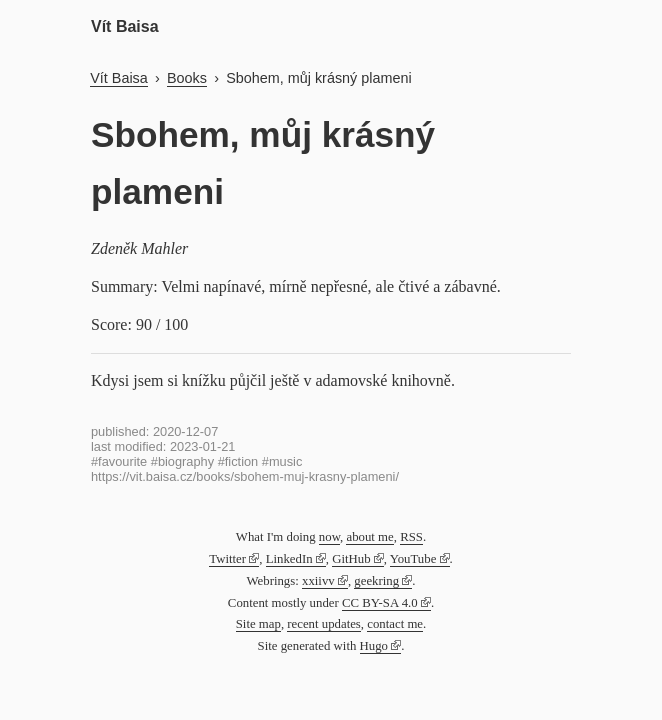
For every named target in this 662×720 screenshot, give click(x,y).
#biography (182, 461)
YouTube (413, 559)
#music (282, 461)
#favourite (119, 461)
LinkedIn (289, 559)
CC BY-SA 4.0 (380, 603)
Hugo (374, 646)
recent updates (324, 624)
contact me (395, 624)
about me (369, 537)
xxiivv (318, 581)
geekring (376, 581)
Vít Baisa (125, 26)
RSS (411, 537)
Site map (258, 624)
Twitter (227, 559)
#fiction (238, 461)
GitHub (351, 559)
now (329, 537)
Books (187, 78)
